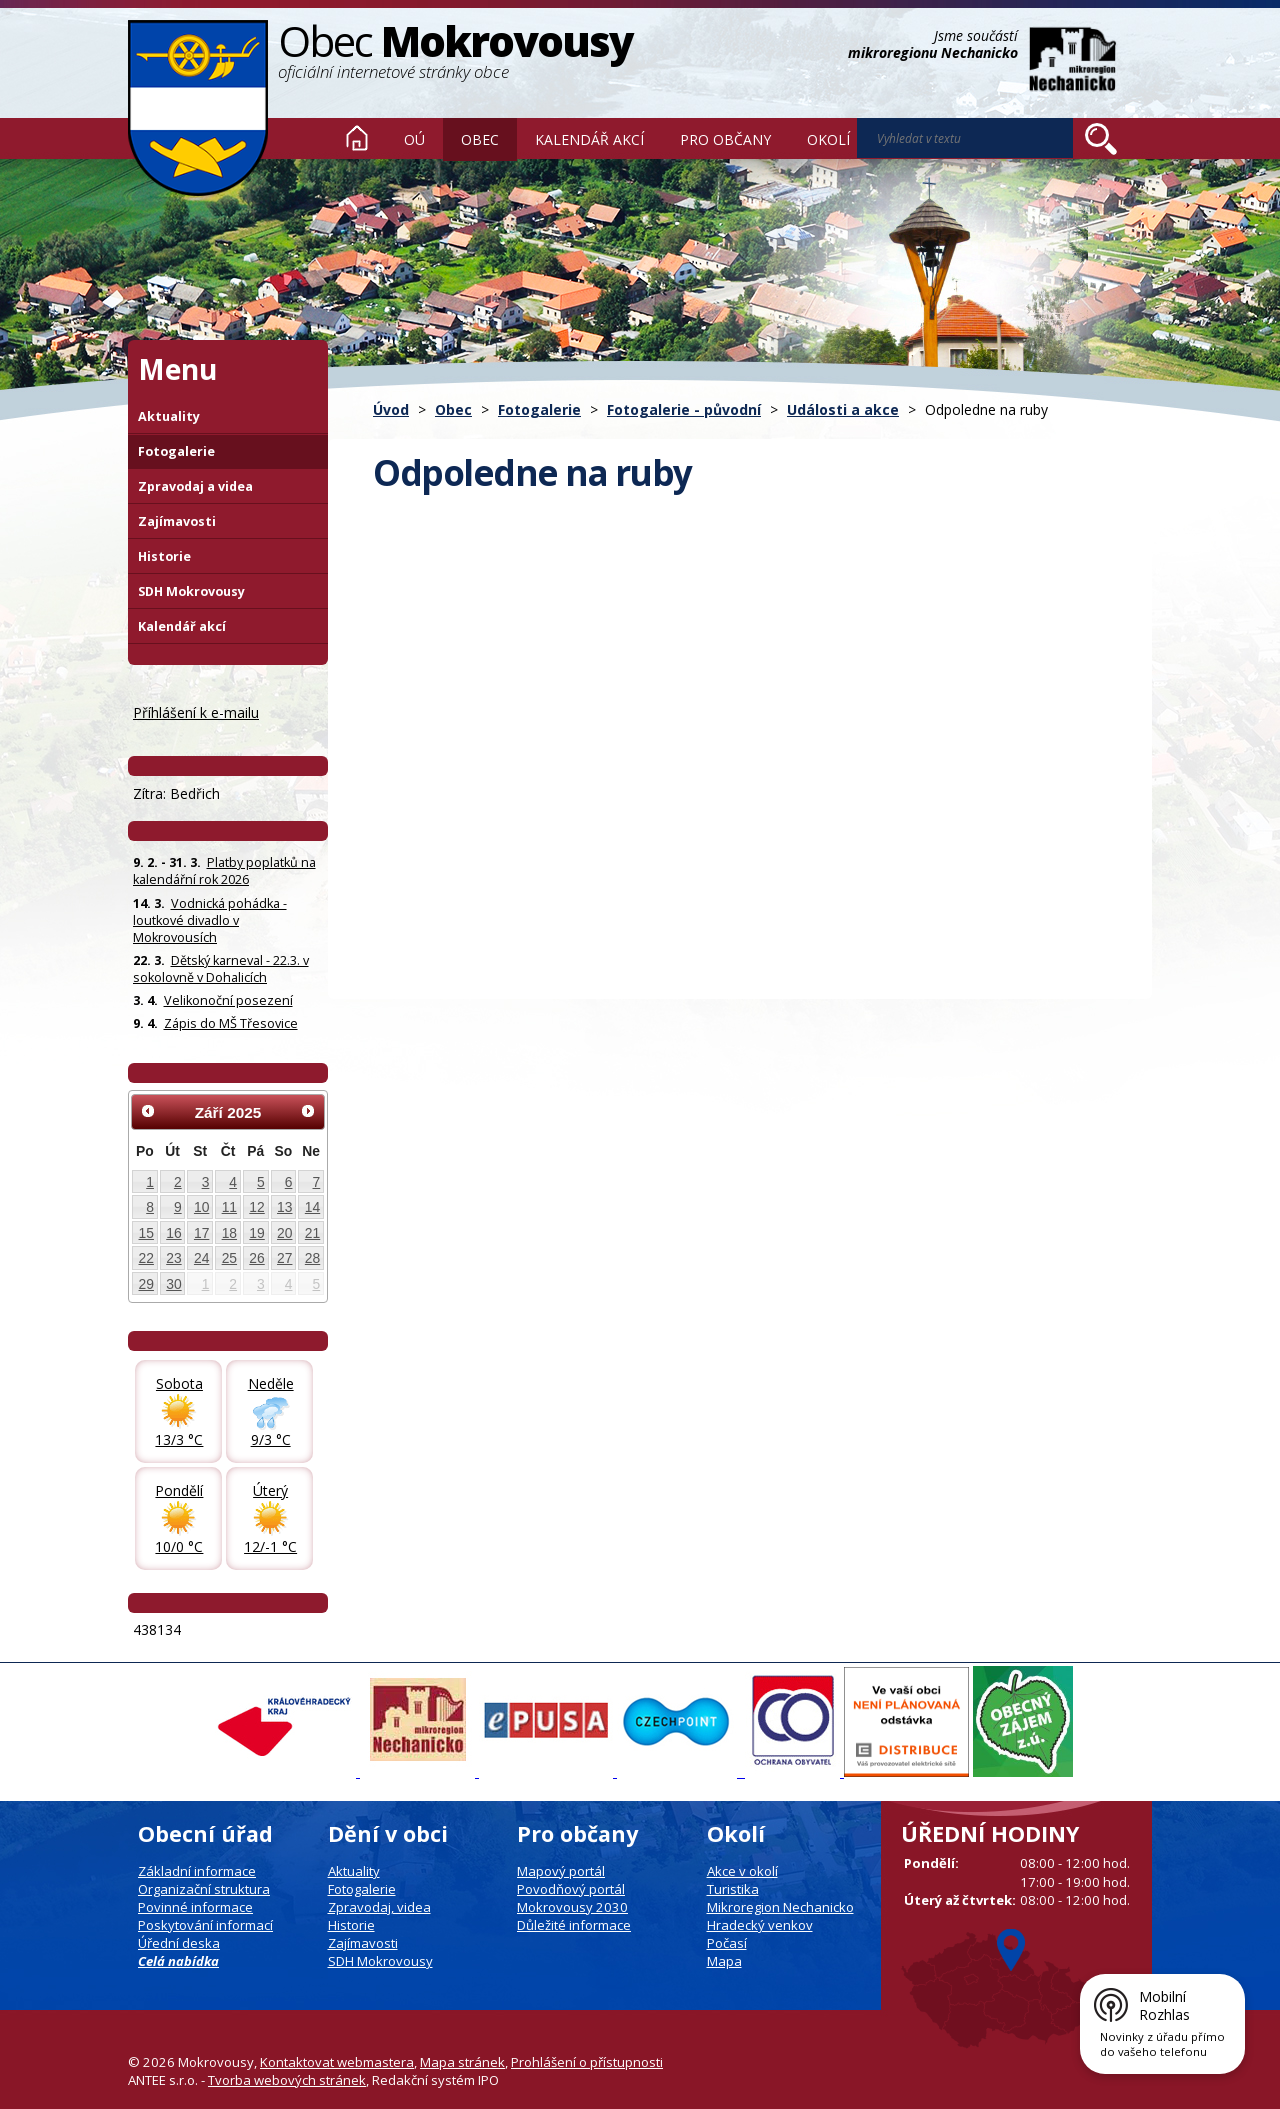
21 (312, 1233)
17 (201, 1233)
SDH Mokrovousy (191, 591)
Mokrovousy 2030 (572, 1907)
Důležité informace (574, 1925)
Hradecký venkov (760, 1925)
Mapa (724, 1961)
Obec (480, 139)
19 (256, 1233)
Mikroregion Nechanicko (780, 1907)
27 (284, 1258)
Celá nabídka (178, 1961)
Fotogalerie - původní (684, 409)
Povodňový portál (571, 1889)
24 (201, 1258)
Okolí (828, 139)
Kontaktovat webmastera (337, 2062)
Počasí (727, 1943)
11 (229, 1207)
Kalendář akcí (589, 139)
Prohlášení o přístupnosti (587, 2062)
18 (229, 1233)
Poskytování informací (205, 1925)
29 (146, 1284)
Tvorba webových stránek (287, 2080)
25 (229, 1258)
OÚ (414, 139)
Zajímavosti (177, 521)
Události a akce (843, 409)
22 (146, 1258)
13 (284, 1207)
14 (312, 1207)
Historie (164, 556)
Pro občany (725, 139)
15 (146, 1233)
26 (256, 1258)
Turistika (733, 1889)
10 (201, 1207)
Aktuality (169, 416)
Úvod (357, 138)
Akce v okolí (742, 1871)
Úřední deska (179, 1943)
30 (173, 1284)
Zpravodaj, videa (379, 1907)
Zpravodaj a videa (195, 486)
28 (312, 1258)
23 (173, 1258)
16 (173, 1233)
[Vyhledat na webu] (1101, 139)
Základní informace (197, 1871)
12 (256, 1207)
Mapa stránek (462, 2062)
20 (284, 1233)
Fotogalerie (539, 409)
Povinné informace (195, 1907)
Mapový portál (561, 1871)
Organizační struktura (204, 1889)
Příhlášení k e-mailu (196, 712)
